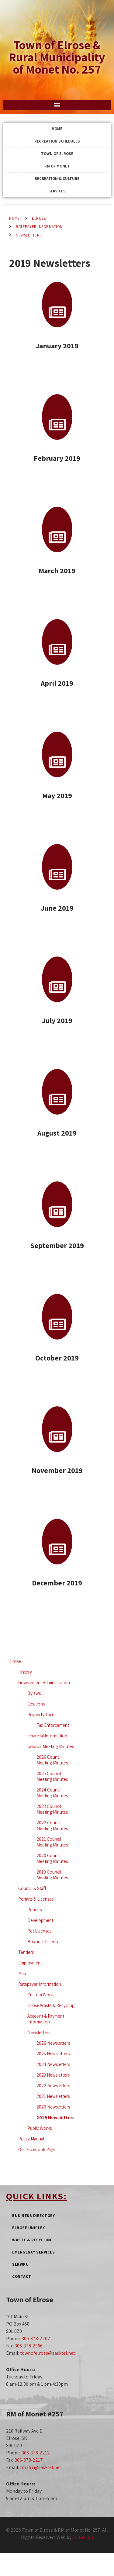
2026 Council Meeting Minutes (52, 1760)
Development (40, 1920)
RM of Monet (57, 166)
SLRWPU (20, 2264)
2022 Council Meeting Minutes (52, 1825)
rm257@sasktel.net (40, 2467)
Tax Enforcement (52, 1725)
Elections (36, 1704)
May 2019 (57, 795)
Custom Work (40, 1995)
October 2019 (57, 1358)
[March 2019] (57, 529)
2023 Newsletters (53, 2075)
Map (22, 1973)
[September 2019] (57, 1204)
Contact (21, 2276)
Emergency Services (33, 2252)
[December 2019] (57, 1541)
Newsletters (29, 235)
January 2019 (57, 345)
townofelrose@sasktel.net (47, 2353)
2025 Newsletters (53, 2054)
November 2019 (57, 1470)
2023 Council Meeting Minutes (52, 1809)
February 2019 (57, 458)
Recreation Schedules (57, 141)
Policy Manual (31, 2139)
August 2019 (57, 1133)
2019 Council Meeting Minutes (52, 1875)
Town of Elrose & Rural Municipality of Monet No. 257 (57, 57)
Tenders (26, 1952)
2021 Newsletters (53, 2096)
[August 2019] (57, 1092)
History (25, 1672)
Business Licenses (44, 1941)
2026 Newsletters (53, 2043)
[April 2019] (57, 642)
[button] (57, 105)
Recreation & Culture (57, 178)
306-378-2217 (29, 2460)
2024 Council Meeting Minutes (52, 1792)
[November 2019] (57, 1429)
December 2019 (57, 1583)
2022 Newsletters (53, 2085)
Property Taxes (41, 1714)
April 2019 (57, 683)
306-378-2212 (36, 2453)
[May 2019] (57, 754)
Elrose (39, 218)
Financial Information (47, 1736)
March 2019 (57, 570)
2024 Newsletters (53, 2064)
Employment (30, 1963)
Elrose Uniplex (28, 2227)
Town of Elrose (57, 153)
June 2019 (57, 908)
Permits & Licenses (36, 1899)
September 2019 (57, 1245)
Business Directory (33, 2215)
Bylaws (34, 1693)
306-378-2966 (29, 2346)
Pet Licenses (39, 1931)
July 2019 (57, 1020)
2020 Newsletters (53, 2107)
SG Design (82, 2537)
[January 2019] (57, 304)
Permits (34, 1909)
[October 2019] (57, 1317)
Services (57, 191)
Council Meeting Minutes (50, 1746)
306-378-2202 (36, 2338)
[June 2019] (57, 867)
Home (57, 128)
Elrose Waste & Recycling (50, 2005)
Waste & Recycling (32, 2240)
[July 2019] (57, 979)
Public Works (39, 2128)
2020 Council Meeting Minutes (52, 1858)
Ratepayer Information (39, 226)
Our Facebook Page (37, 2149)
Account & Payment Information (45, 2019)
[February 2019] (57, 417)
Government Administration (44, 1682)
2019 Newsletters (55, 2117)
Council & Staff (32, 1888)
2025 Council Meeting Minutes (52, 1776)
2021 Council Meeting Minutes (52, 1842)
